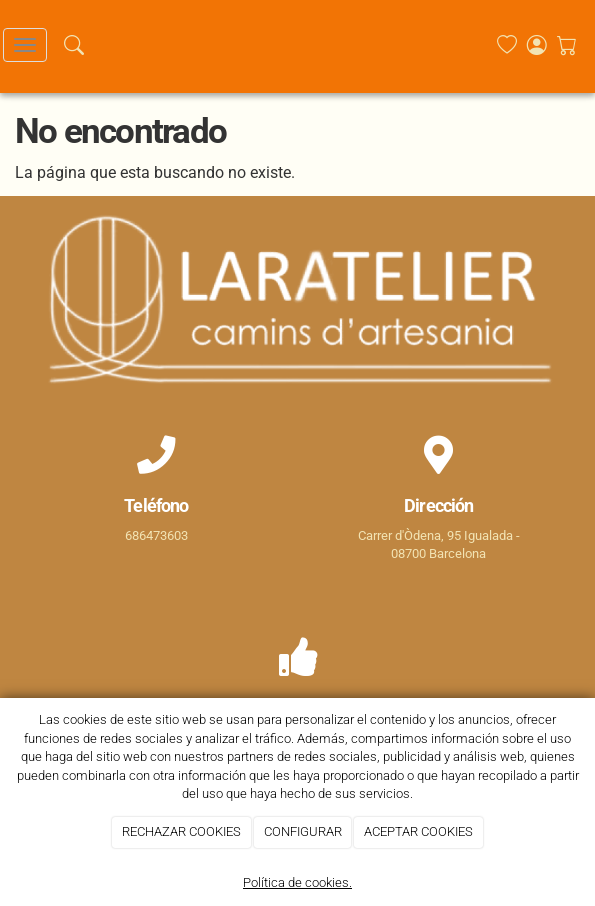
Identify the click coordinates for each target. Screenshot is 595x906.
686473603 (156, 535)
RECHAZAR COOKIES (181, 831)
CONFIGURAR (303, 831)
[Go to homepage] (290, 45)
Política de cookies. (297, 882)
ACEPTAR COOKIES (418, 831)
